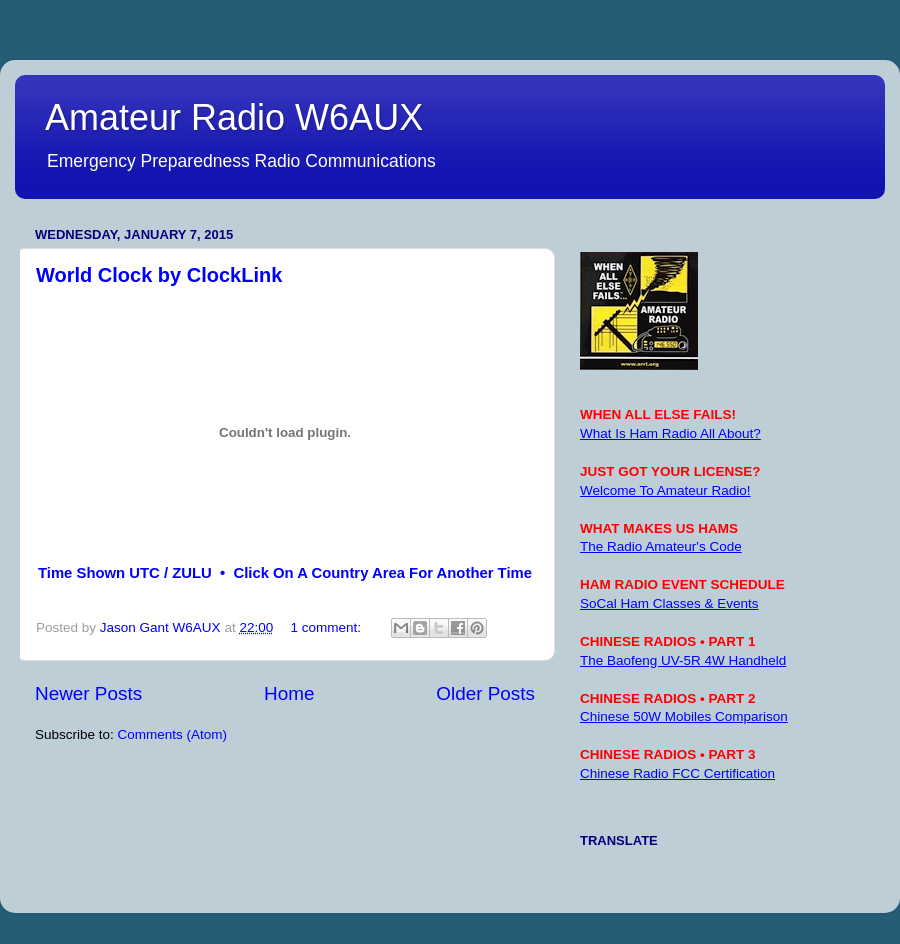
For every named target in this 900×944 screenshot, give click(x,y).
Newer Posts (88, 693)
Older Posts (485, 693)
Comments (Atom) (173, 734)
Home (289, 693)
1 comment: (327, 627)
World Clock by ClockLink (159, 275)
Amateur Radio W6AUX (234, 117)
